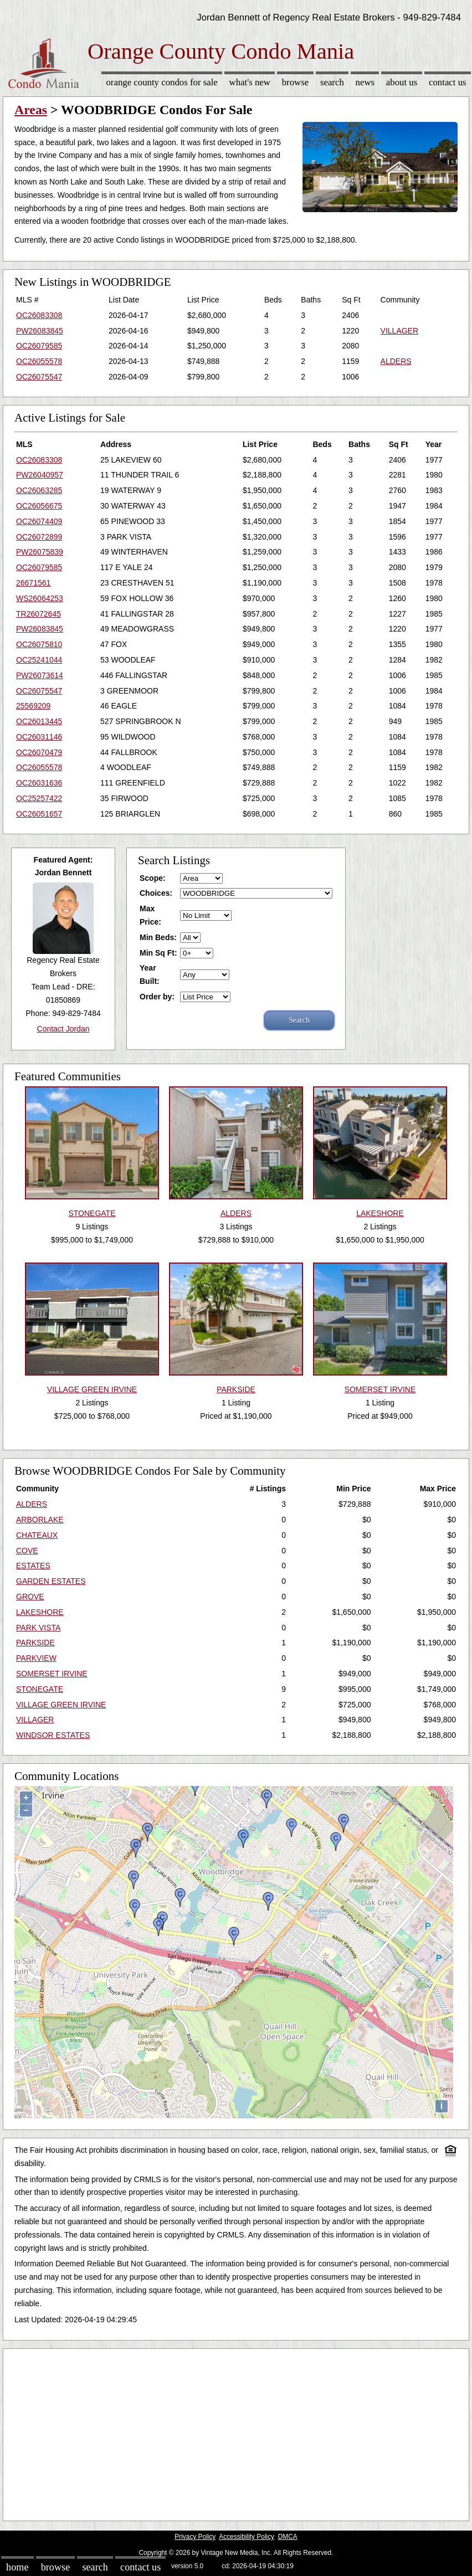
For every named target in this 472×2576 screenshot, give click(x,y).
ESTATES (33, 1565)
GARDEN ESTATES (51, 1581)
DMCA (287, 2537)
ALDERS (396, 361)
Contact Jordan (63, 1028)
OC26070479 (39, 752)
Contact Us (447, 82)
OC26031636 (39, 782)
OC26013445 (39, 721)
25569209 (33, 705)
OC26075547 (39, 376)
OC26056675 (39, 505)
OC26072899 (39, 536)
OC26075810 (39, 644)
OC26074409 (39, 521)
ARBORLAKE (40, 1519)
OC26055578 (39, 361)
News (365, 82)
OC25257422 (39, 798)
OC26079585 (39, 345)
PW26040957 (39, 474)
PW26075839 (39, 551)
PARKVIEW (36, 1658)
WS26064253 (39, 598)
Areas (30, 109)
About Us (401, 82)
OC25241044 (39, 659)
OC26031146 (39, 736)
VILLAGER (399, 330)
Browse (295, 82)
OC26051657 (39, 813)
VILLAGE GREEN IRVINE (61, 1704)
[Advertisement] (236, 2432)
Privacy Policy (195, 2537)
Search (332, 82)
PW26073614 (39, 675)
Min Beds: (158, 937)
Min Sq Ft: (158, 952)
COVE (27, 1550)
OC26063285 (39, 490)
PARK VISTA (38, 1627)
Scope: (153, 878)
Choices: (156, 893)
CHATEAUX (37, 1535)
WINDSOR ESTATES (53, 1735)
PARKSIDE (35, 1642)
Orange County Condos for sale (161, 82)
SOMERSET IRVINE (52, 1673)
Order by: (157, 996)
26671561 (33, 582)
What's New (249, 82)
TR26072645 (38, 613)
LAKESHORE (40, 1612)
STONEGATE (39, 1689)
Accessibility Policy (246, 2537)
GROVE (30, 1596)
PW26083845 (39, 330)
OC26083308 (39, 315)
